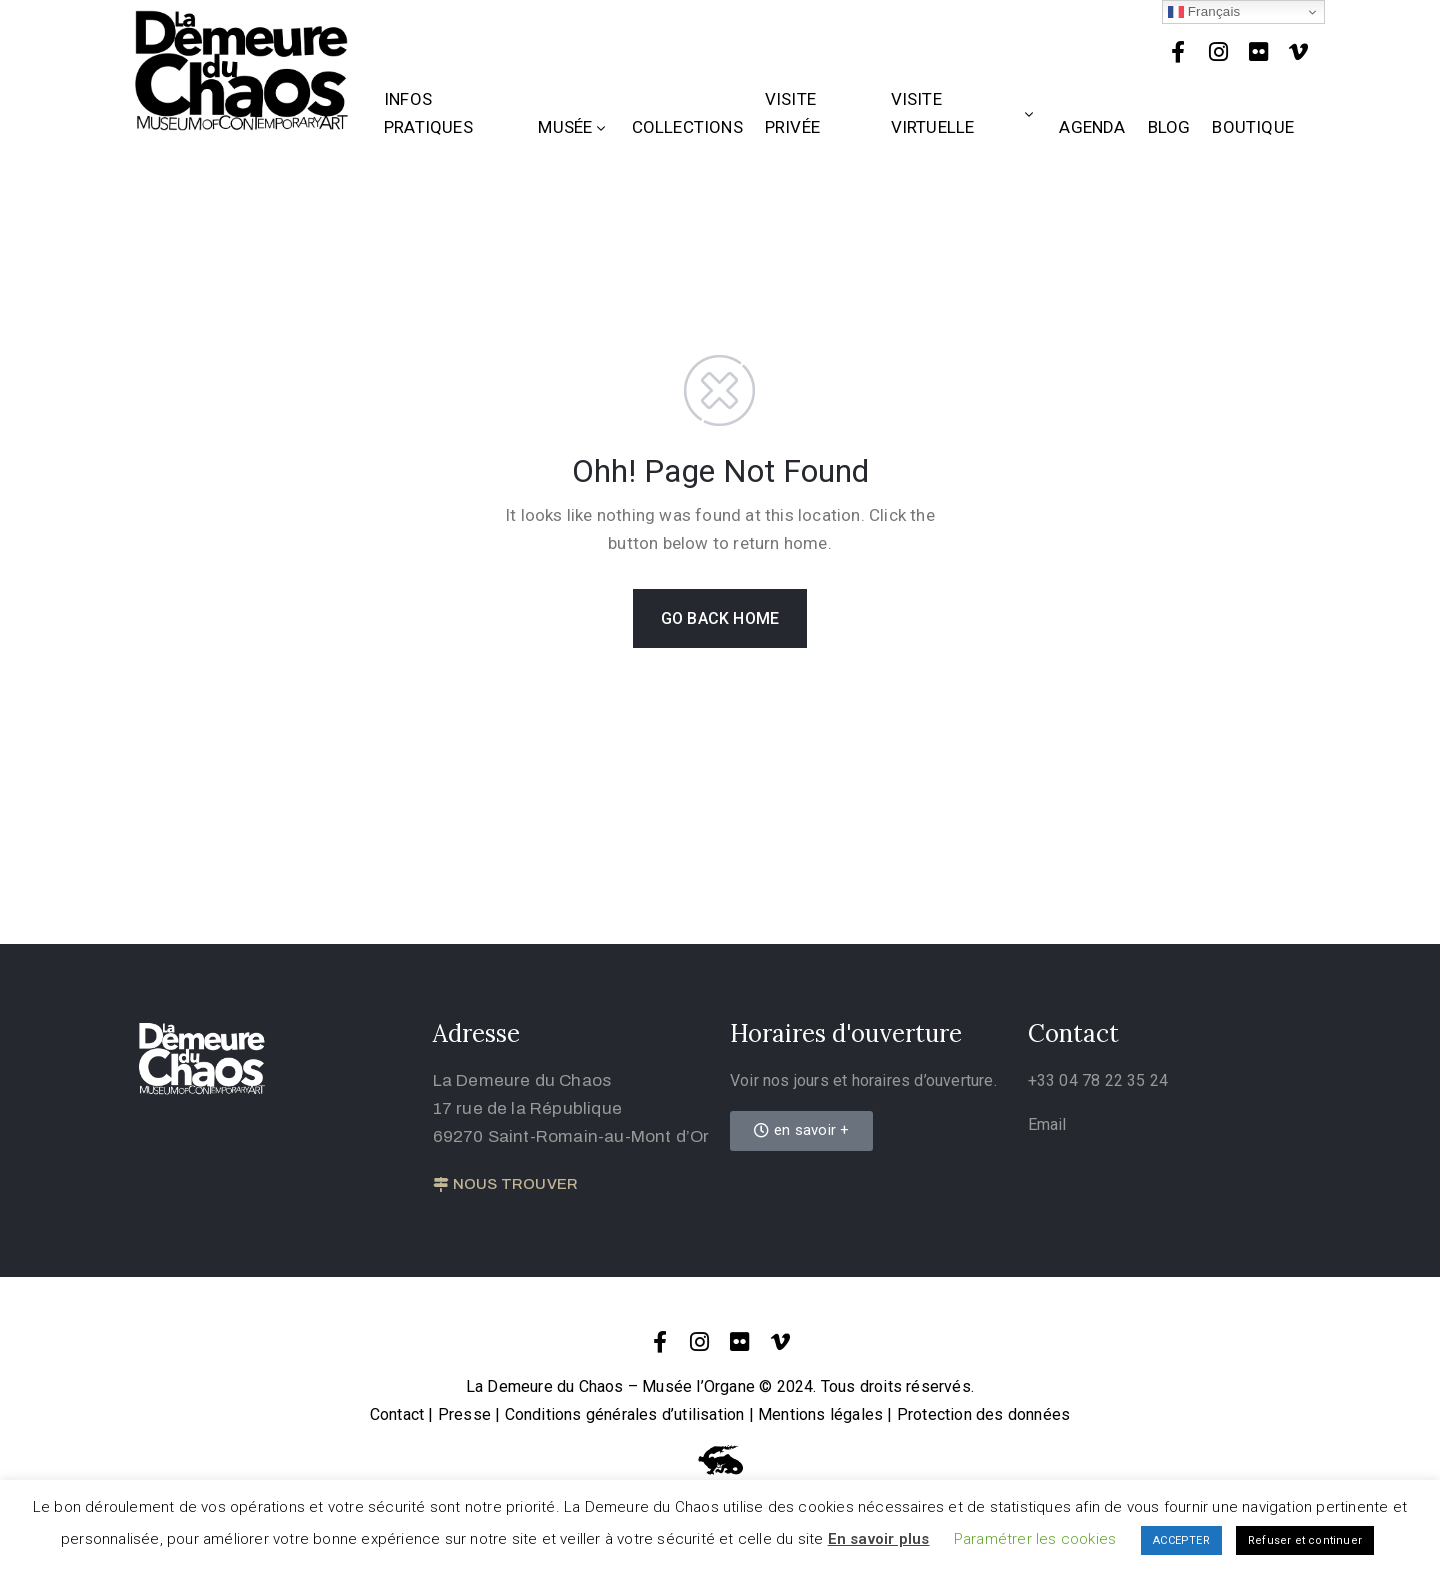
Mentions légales (820, 1414)
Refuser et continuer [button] (1305, 1540)
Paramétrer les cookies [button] (1035, 1539)
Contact (397, 1414)
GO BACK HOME (720, 618)
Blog (1169, 127)
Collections (687, 127)
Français (1204, 12)
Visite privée (792, 113)
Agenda (1092, 127)
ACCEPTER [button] (1181, 1540)
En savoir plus (879, 1539)
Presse (464, 1414)
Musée (573, 127)
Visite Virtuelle (964, 113)
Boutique (1253, 127)
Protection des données (983, 1414)
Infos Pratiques (428, 113)
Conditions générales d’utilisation (625, 1414)
